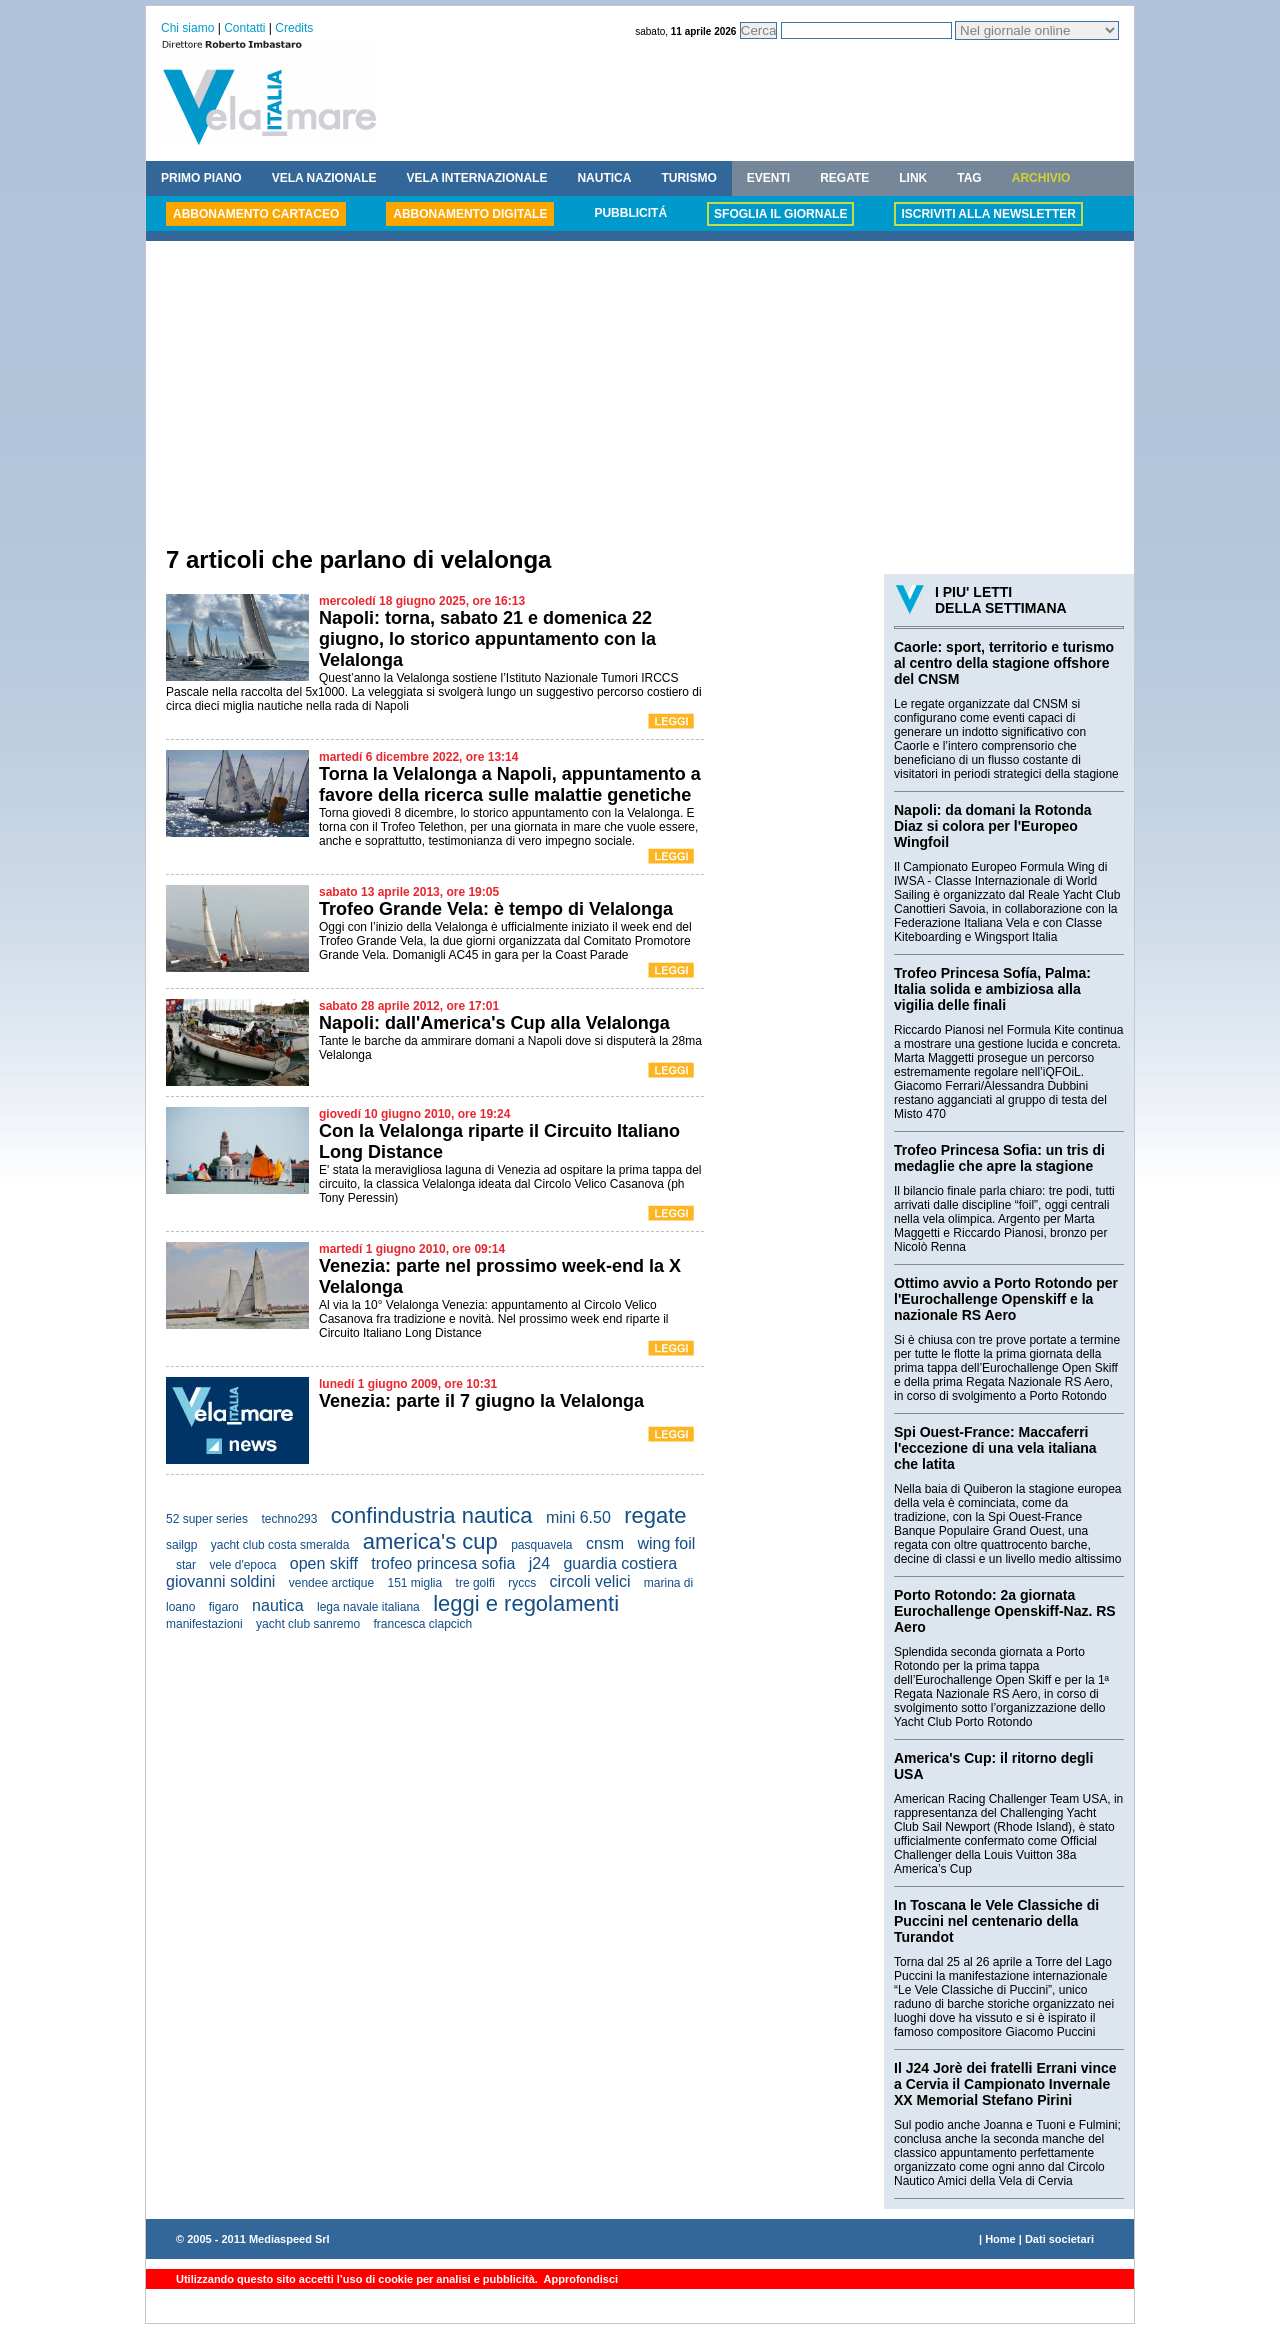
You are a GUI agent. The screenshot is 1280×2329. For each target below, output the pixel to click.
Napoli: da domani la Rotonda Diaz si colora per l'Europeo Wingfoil (993, 826)
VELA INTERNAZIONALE (477, 178)
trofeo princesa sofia (443, 1563)
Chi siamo (187, 28)
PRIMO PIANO (201, 178)
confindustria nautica (432, 1515)
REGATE (844, 178)
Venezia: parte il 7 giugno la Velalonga (481, 1401)
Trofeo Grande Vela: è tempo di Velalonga (496, 909)
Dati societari (1059, 2239)
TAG (969, 178)
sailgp (181, 1545)
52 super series (207, 1519)
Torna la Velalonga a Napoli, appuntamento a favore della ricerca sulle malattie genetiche (510, 784)
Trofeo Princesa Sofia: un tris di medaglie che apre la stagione (999, 1158)
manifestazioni (204, 1624)
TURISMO (688, 178)
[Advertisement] (640, 396)
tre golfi (475, 1583)
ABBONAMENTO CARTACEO (256, 214)
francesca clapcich (422, 1624)
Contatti (244, 28)
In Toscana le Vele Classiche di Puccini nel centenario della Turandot (996, 1921)
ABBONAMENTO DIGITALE (470, 214)
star (186, 1565)
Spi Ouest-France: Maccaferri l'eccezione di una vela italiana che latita (995, 1448)
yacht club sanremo (308, 1624)
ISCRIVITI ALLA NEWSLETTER (988, 214)
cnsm (605, 1543)
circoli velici (590, 1581)
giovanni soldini (220, 1581)
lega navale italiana (368, 1607)
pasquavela (541, 1545)
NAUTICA (604, 178)
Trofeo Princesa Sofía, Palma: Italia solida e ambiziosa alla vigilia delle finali (992, 989)
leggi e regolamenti (526, 1603)
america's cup (430, 1541)
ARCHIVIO (1041, 178)
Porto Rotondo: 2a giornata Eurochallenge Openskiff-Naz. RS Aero (1005, 1611)
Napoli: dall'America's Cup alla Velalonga (494, 1023)
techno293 (289, 1519)
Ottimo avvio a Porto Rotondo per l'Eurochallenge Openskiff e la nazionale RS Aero (1006, 1299)
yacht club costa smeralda (280, 1545)
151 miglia (415, 1583)
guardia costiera (620, 1563)
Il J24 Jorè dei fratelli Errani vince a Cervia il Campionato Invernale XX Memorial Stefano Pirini (1005, 2084)
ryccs (522, 1583)
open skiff (324, 1563)
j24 (539, 1563)
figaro (224, 1607)
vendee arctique (331, 1583)
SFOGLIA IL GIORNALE (780, 214)
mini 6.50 (578, 1517)
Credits (294, 28)
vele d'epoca (242, 1565)
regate (655, 1515)
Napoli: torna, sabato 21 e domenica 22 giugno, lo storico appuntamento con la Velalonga (487, 639)
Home (1000, 2239)
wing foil (666, 1543)
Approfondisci (579, 2279)
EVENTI (768, 178)
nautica (278, 1605)
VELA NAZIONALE (324, 178)
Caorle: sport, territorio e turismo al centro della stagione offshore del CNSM (1004, 663)
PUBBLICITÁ (630, 213)
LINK (913, 178)
